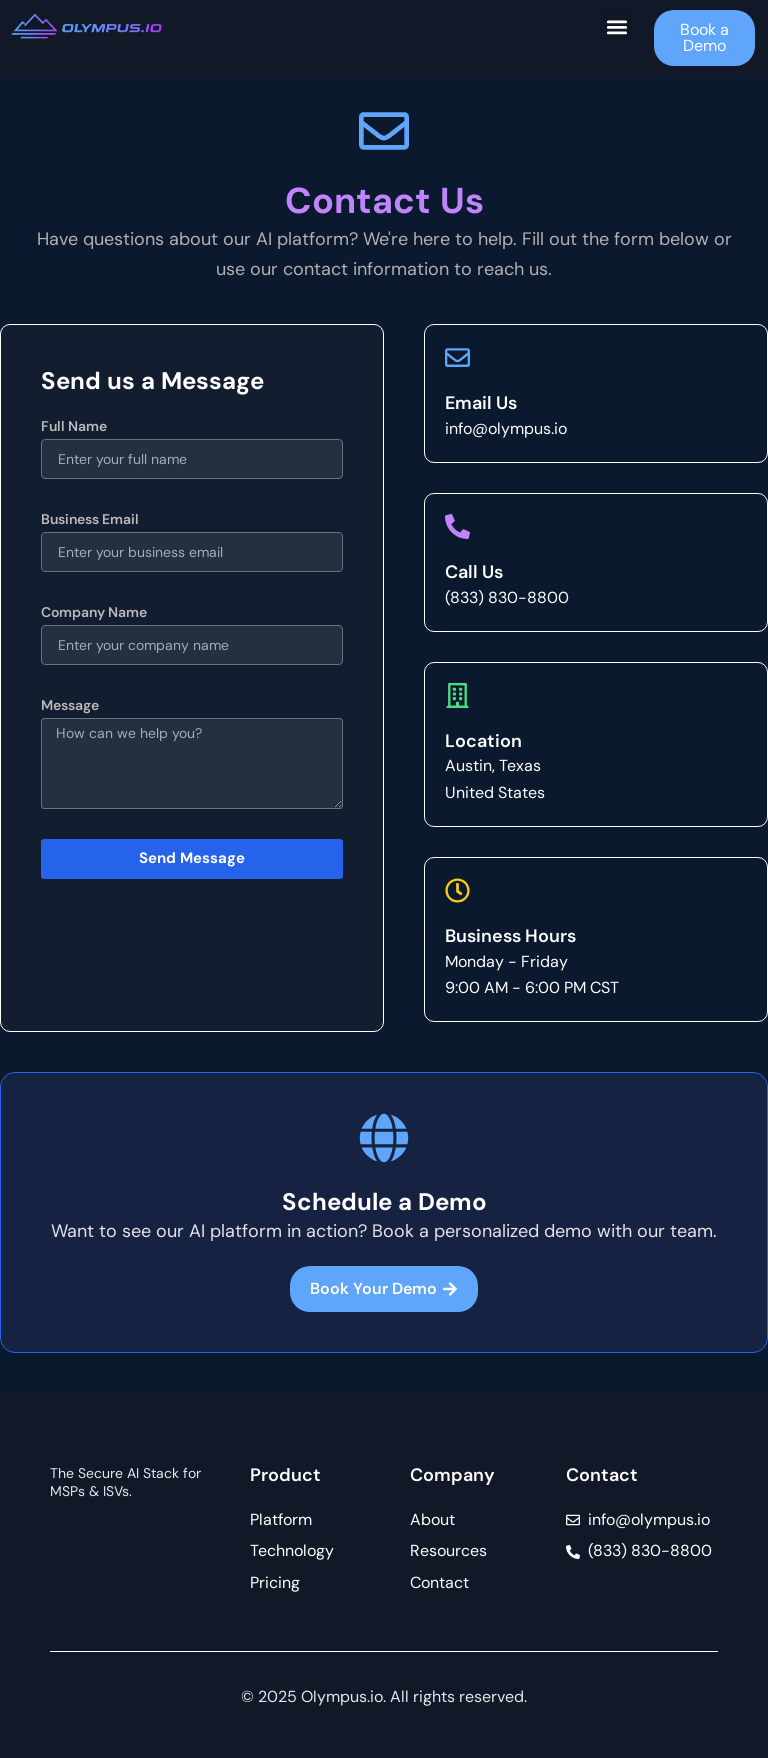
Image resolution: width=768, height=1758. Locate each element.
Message (70, 705)
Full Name (74, 426)
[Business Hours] (457, 890)
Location (483, 741)
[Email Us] (457, 357)
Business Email (90, 519)
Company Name (94, 612)
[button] (617, 26)
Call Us (474, 572)
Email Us (481, 403)
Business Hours (510, 936)
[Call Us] (457, 526)
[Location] (457, 695)
